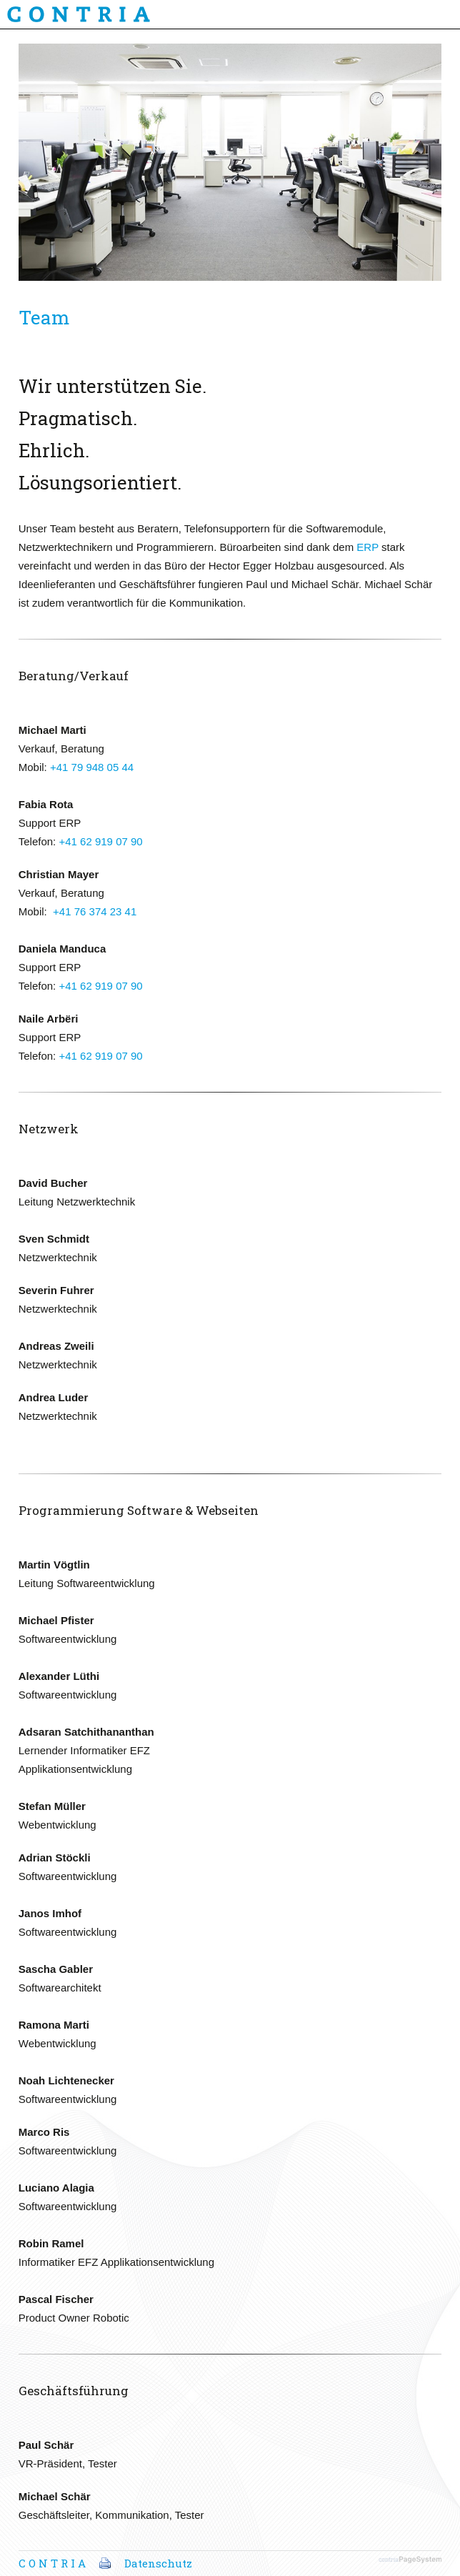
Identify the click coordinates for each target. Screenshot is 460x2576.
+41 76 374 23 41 (94, 911)
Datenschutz (158, 2563)
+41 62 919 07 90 (100, 841)
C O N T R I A (52, 2563)
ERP (367, 547)
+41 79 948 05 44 (92, 767)
